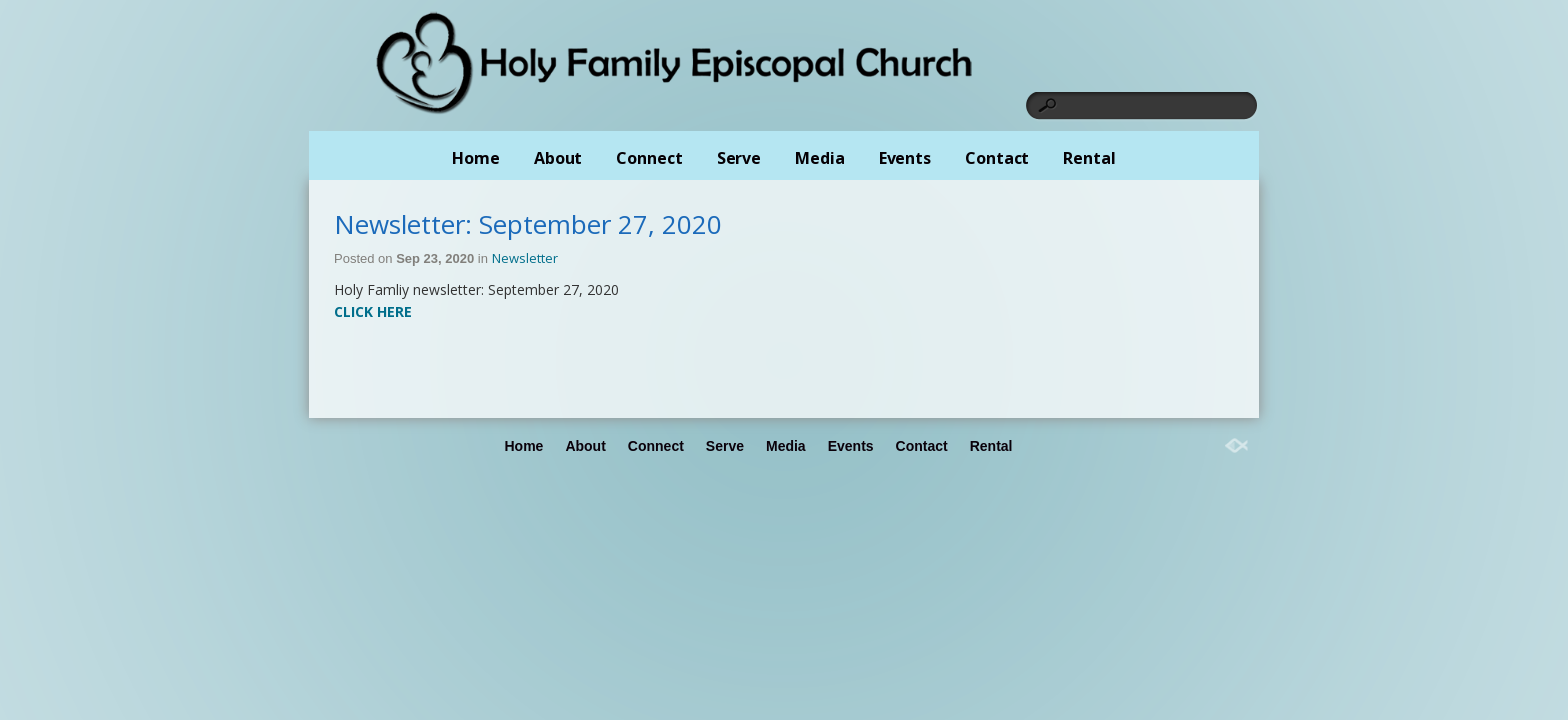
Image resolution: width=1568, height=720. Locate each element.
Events (905, 158)
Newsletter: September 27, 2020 (528, 224)
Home (476, 158)
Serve (739, 158)
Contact (997, 158)
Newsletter (525, 258)
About (558, 158)
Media (820, 158)
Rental (1089, 158)
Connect (649, 158)
